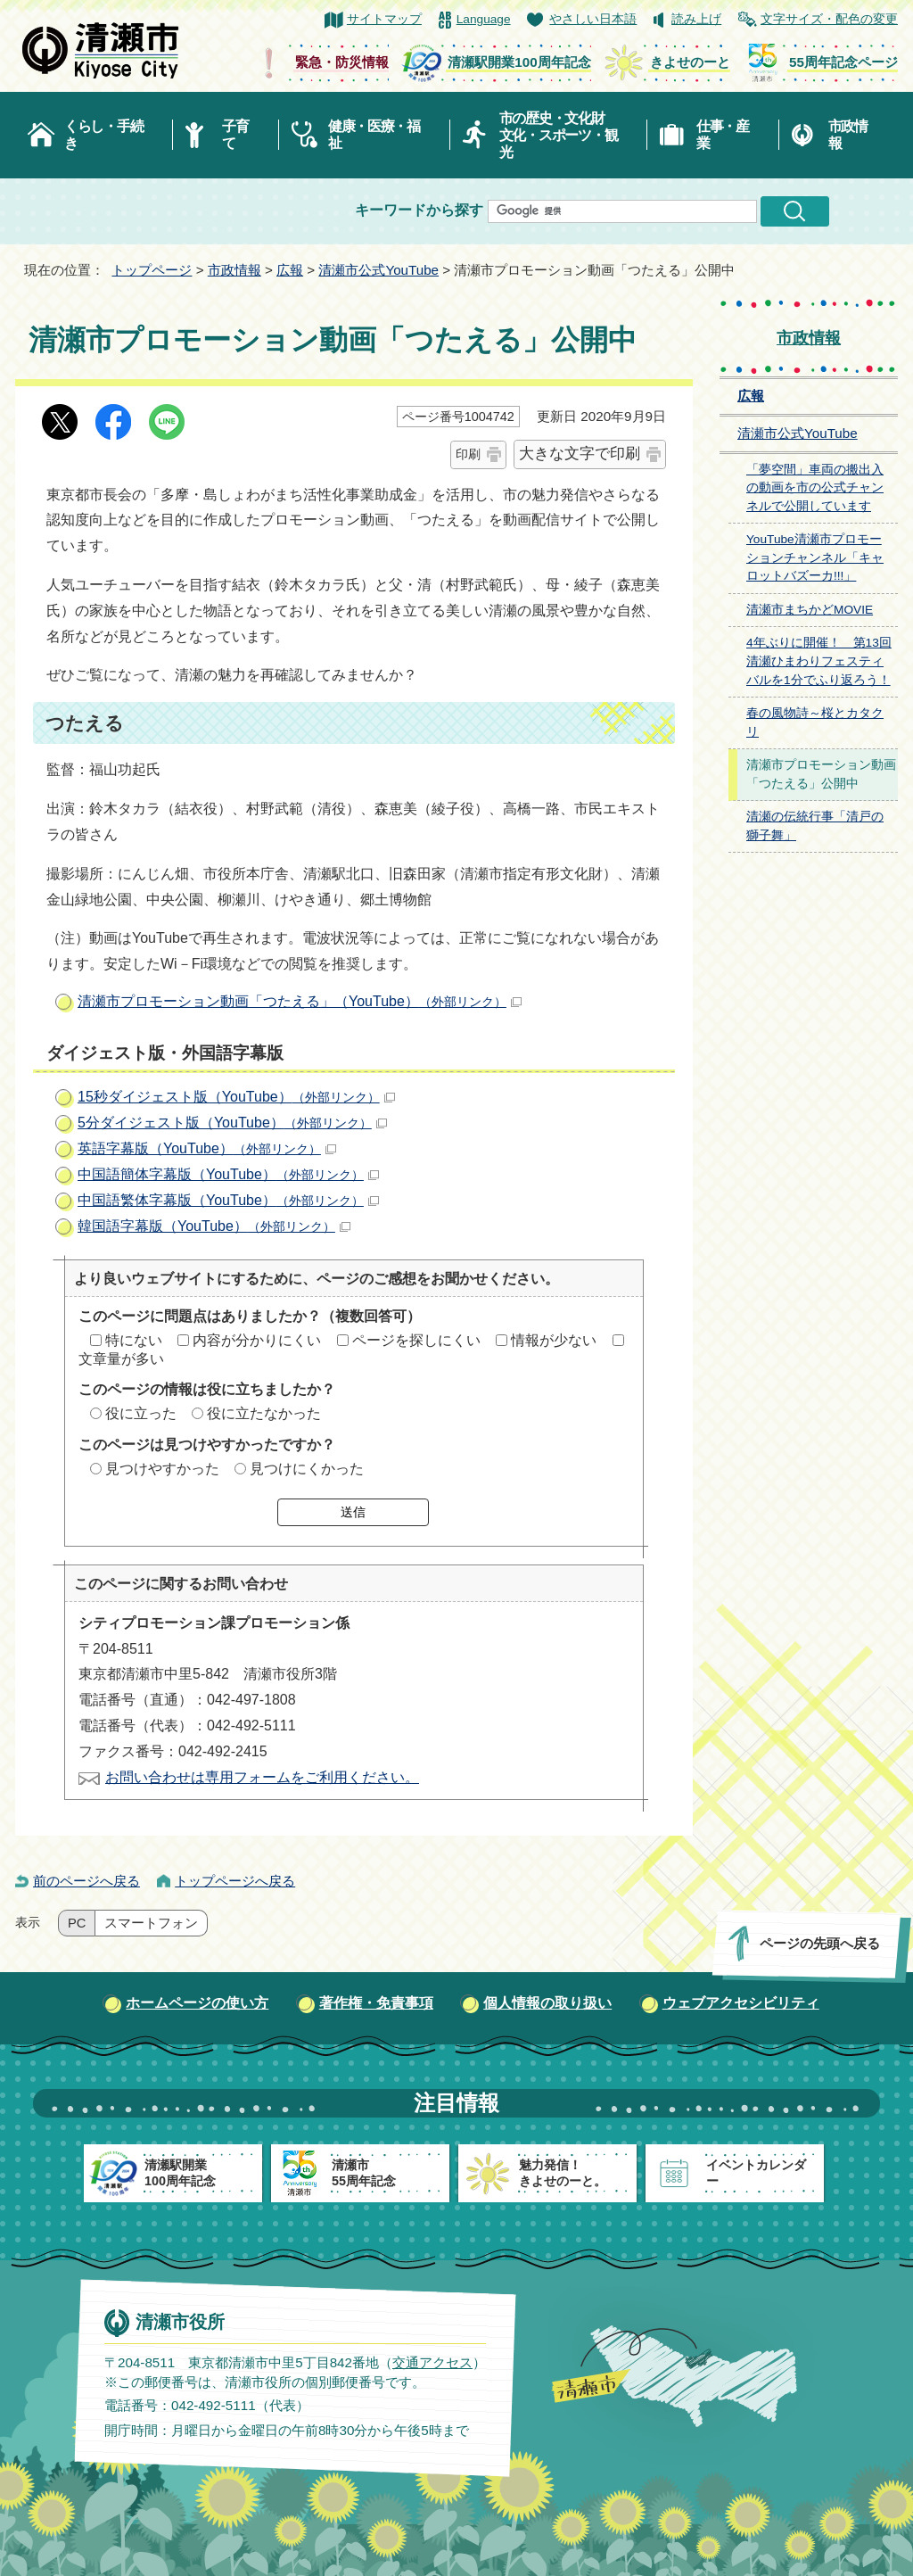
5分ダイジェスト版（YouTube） (232, 1122)
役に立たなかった (264, 1413)
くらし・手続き (103, 135)
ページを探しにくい (416, 1340)
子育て (235, 135)
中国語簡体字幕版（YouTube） (228, 1174)
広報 (289, 269)
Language (483, 19)
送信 (353, 1512)
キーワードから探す (419, 210)
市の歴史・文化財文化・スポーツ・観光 (558, 135)
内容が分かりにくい (257, 1340)
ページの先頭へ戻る (820, 1943)
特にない (133, 1340)
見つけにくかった (307, 1468)
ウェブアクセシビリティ (740, 2002)
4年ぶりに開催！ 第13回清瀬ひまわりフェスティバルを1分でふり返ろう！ (819, 661)
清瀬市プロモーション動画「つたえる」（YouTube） (300, 1001)
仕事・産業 (722, 135)
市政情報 (848, 135)
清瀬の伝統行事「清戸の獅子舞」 (815, 826)
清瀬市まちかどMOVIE (809, 609)
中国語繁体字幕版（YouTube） (228, 1200)
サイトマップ (384, 19)
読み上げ (696, 19)
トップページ (151, 269)
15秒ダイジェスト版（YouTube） (236, 1096)
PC (77, 1923)
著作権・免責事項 (376, 2002)
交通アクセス (432, 2362)
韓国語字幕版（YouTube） (214, 1226)
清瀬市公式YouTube (378, 269)
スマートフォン (151, 1923)
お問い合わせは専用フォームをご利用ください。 (262, 1777)
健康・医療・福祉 (374, 135)
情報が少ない (553, 1340)
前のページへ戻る (86, 1880)
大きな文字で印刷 (579, 453)
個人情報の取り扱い (547, 2002)
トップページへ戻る (235, 1880)
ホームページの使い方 (197, 2002)
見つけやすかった (162, 1468)
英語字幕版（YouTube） (207, 1148)
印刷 (468, 454)
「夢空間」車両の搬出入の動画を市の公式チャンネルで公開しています (815, 488)
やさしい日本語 (593, 19)
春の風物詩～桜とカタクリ (815, 722)
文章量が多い (121, 1358)
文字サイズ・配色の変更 (829, 19)
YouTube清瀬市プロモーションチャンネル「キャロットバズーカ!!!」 (815, 557)
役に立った (141, 1413)
